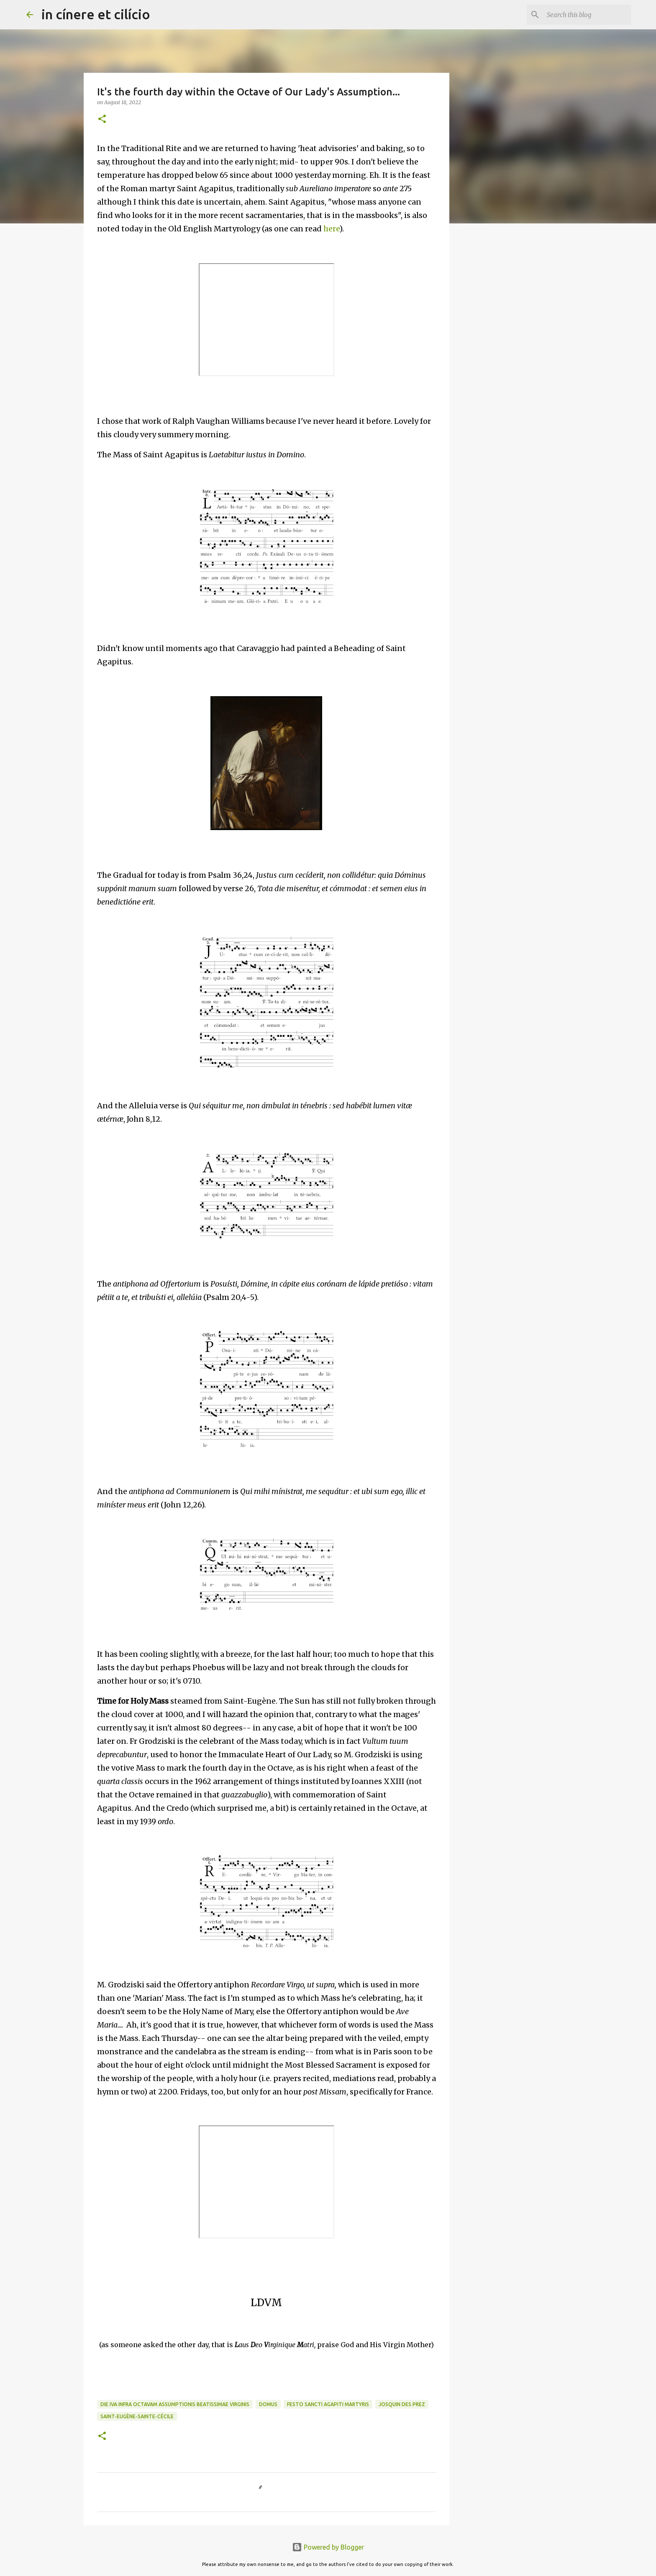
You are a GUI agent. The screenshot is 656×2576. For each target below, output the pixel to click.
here (331, 228)
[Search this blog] (587, 15)
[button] (102, 119)
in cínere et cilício (95, 14)
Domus (268, 2404)
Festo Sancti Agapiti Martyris (328, 2404)
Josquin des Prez (402, 2404)
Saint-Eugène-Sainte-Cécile (137, 2416)
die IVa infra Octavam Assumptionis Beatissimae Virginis (174, 2404)
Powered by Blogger (328, 2547)
